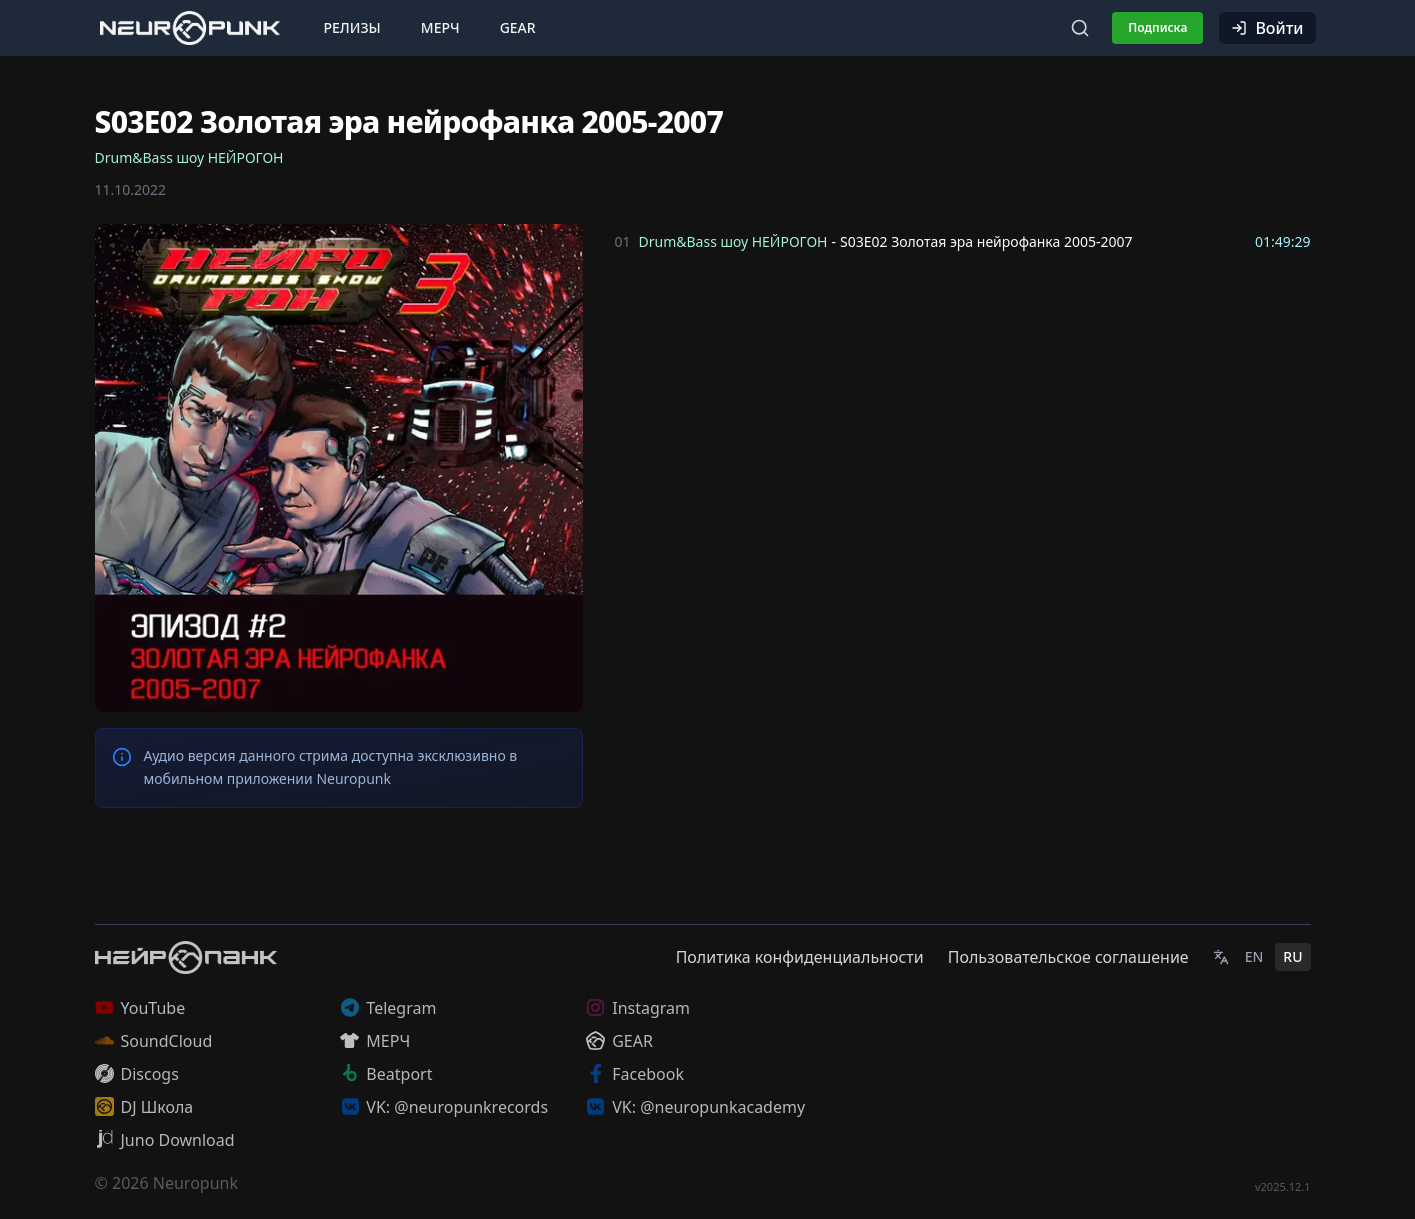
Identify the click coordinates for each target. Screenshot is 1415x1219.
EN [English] (1254, 956)
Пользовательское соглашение (1068, 957)
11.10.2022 (131, 189)
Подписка (1157, 27)
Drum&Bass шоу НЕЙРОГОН (189, 157)
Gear (518, 27)
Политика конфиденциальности (800, 957)
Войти (1267, 28)
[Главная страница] (190, 27)
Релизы (352, 27)
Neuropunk (195, 1183)
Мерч (440, 27)
